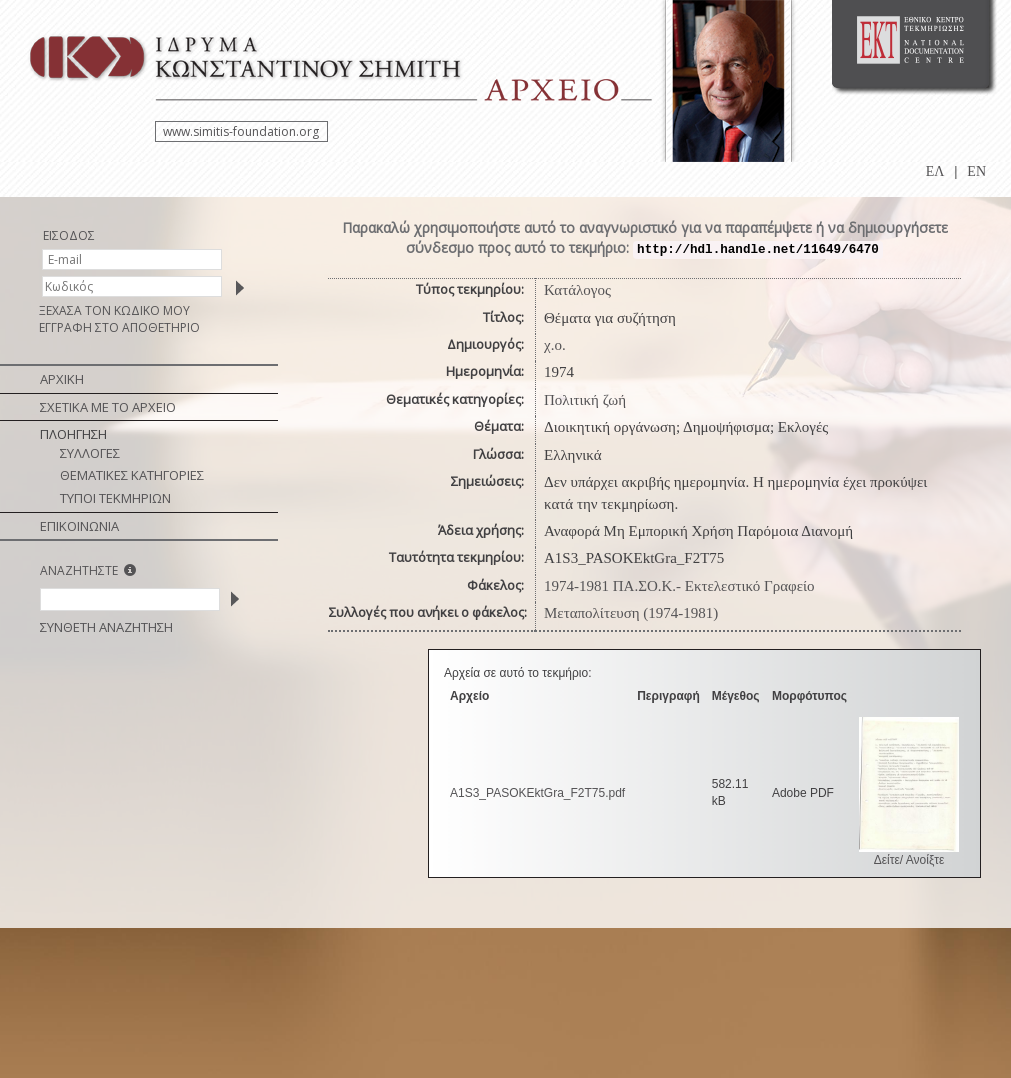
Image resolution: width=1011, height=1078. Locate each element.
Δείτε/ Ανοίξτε (909, 860)
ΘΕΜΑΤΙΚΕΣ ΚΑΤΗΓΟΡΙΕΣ (132, 475)
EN (976, 171)
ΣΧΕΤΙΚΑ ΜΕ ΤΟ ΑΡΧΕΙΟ (108, 407)
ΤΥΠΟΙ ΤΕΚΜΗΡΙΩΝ (115, 498)
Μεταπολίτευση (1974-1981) (631, 613)
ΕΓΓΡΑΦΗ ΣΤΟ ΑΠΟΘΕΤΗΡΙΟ (119, 327)
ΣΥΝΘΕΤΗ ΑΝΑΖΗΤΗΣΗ (106, 627)
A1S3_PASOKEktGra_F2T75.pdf (537, 793)
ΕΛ (935, 171)
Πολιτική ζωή (585, 400)
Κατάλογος (577, 290)
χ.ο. (555, 345)
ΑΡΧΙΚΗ (62, 379)
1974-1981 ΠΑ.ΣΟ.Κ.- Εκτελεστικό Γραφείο (679, 586)
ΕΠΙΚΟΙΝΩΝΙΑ (79, 526)
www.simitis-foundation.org (241, 131)
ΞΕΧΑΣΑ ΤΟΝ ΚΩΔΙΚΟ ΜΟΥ (114, 310)
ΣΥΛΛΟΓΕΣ (90, 453)
